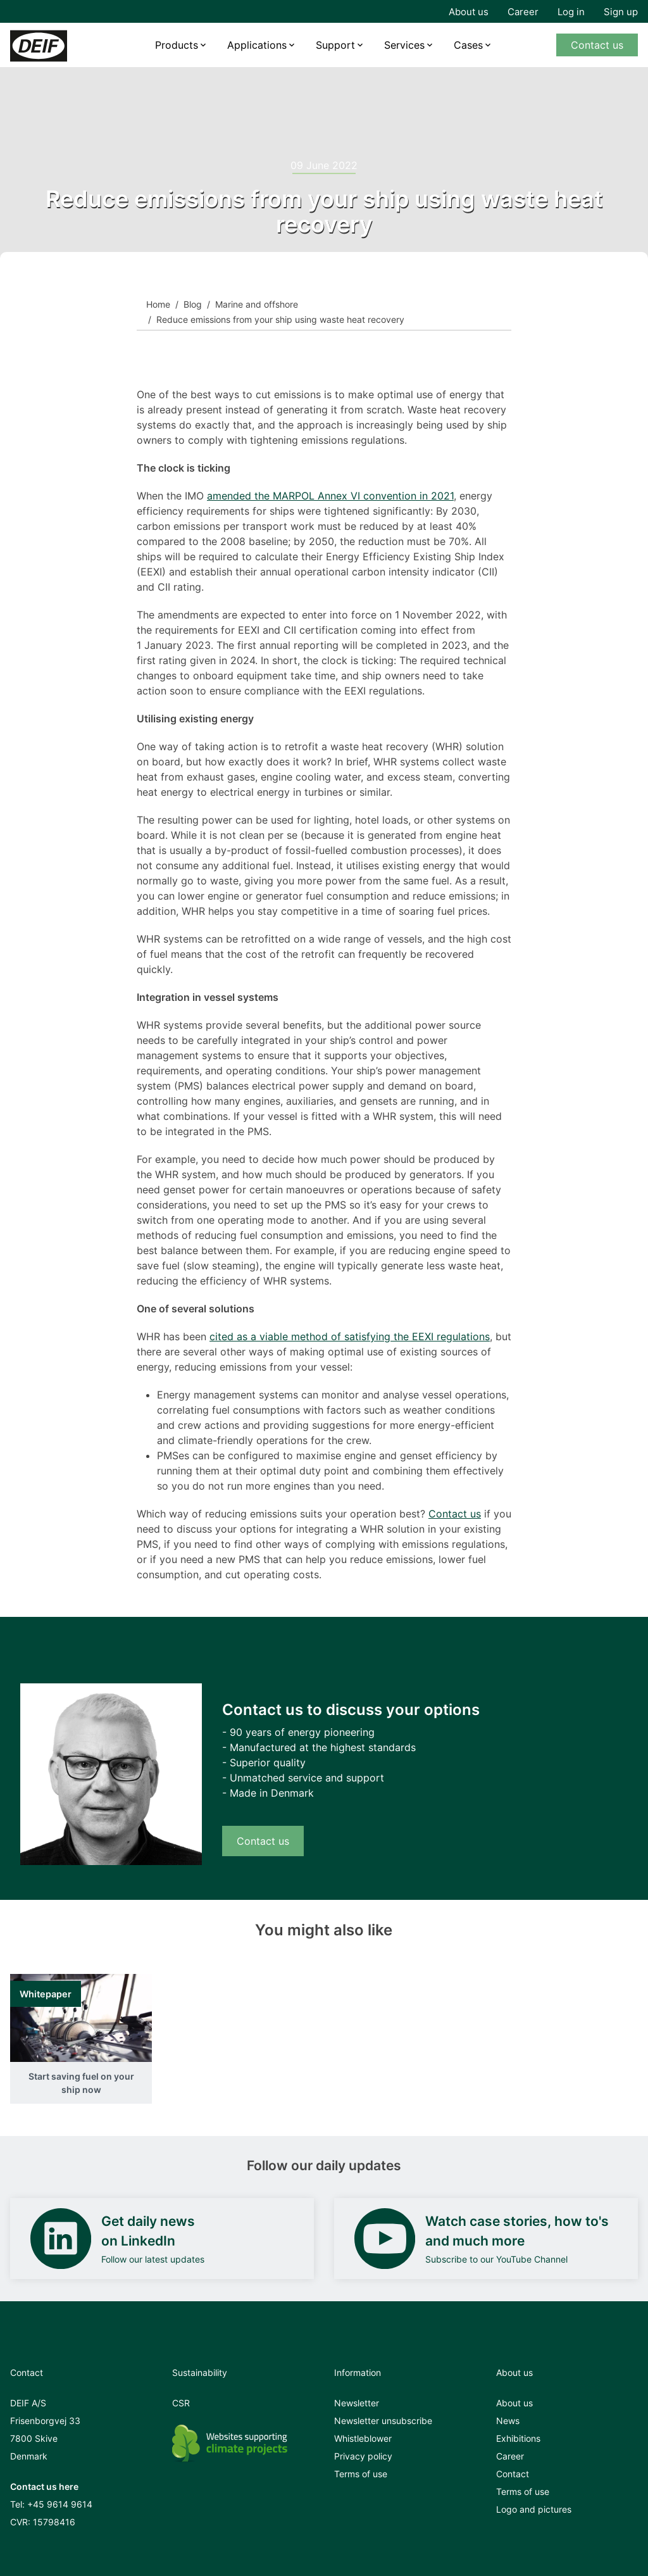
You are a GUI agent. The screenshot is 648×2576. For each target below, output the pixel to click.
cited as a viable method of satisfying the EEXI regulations (349, 1336)
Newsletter (356, 2402)
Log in (571, 12)
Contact (512, 2473)
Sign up (621, 12)
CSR (181, 2402)
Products (176, 45)
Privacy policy (363, 2456)
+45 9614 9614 (59, 2504)
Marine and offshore (256, 304)
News (508, 2420)
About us (469, 12)
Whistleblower (363, 2438)
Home (158, 304)
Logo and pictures (533, 2509)
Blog (193, 304)
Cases (468, 45)
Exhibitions (518, 2438)
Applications (257, 45)
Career (523, 12)
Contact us (597, 45)
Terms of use (360, 2473)
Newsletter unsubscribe (383, 2420)
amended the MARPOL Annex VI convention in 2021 (330, 495)
